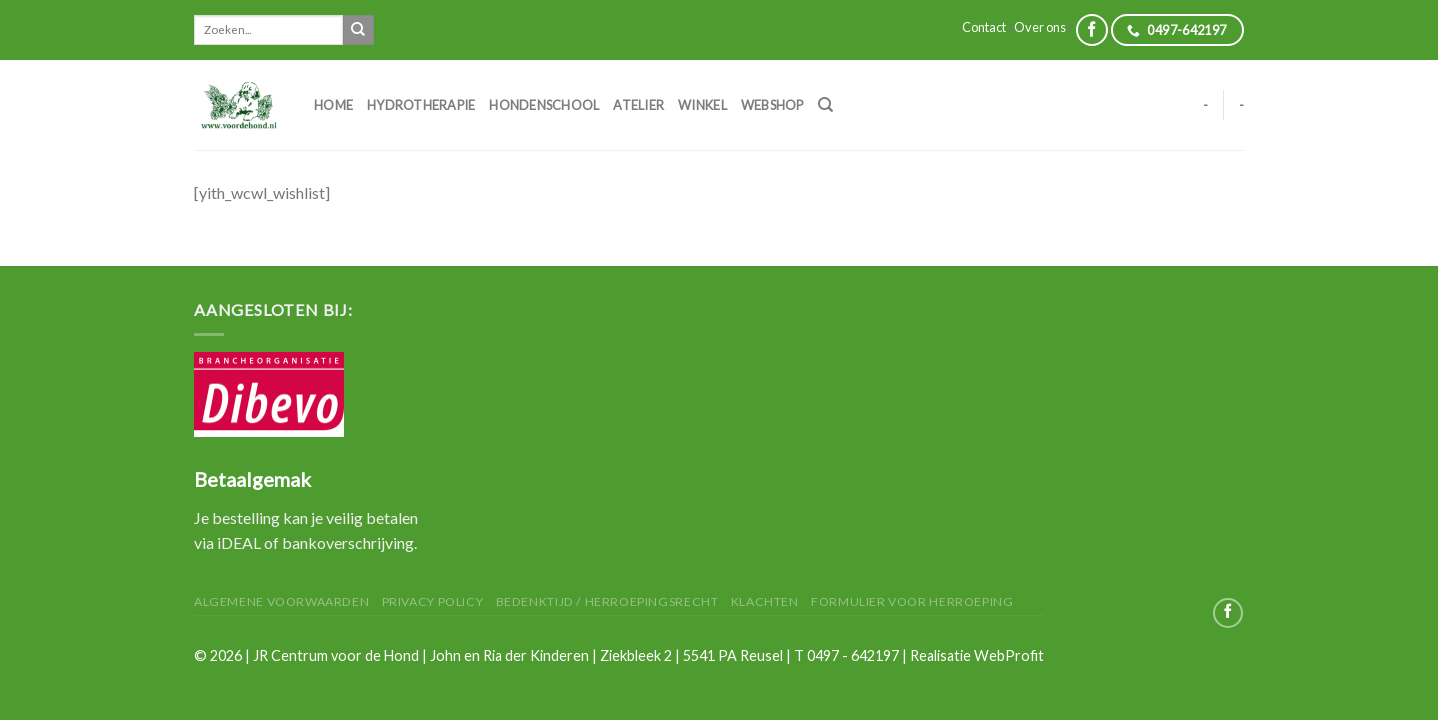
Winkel (702, 105)
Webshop (772, 105)
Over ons (1040, 27)
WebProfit (1009, 655)
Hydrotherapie (421, 105)
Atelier (638, 105)
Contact (984, 27)
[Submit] (358, 30)
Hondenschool (544, 105)
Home (333, 105)
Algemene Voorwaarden (281, 601)
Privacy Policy (433, 601)
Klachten (765, 601)
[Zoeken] (825, 105)
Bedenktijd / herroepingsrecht (607, 601)
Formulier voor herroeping (912, 601)
